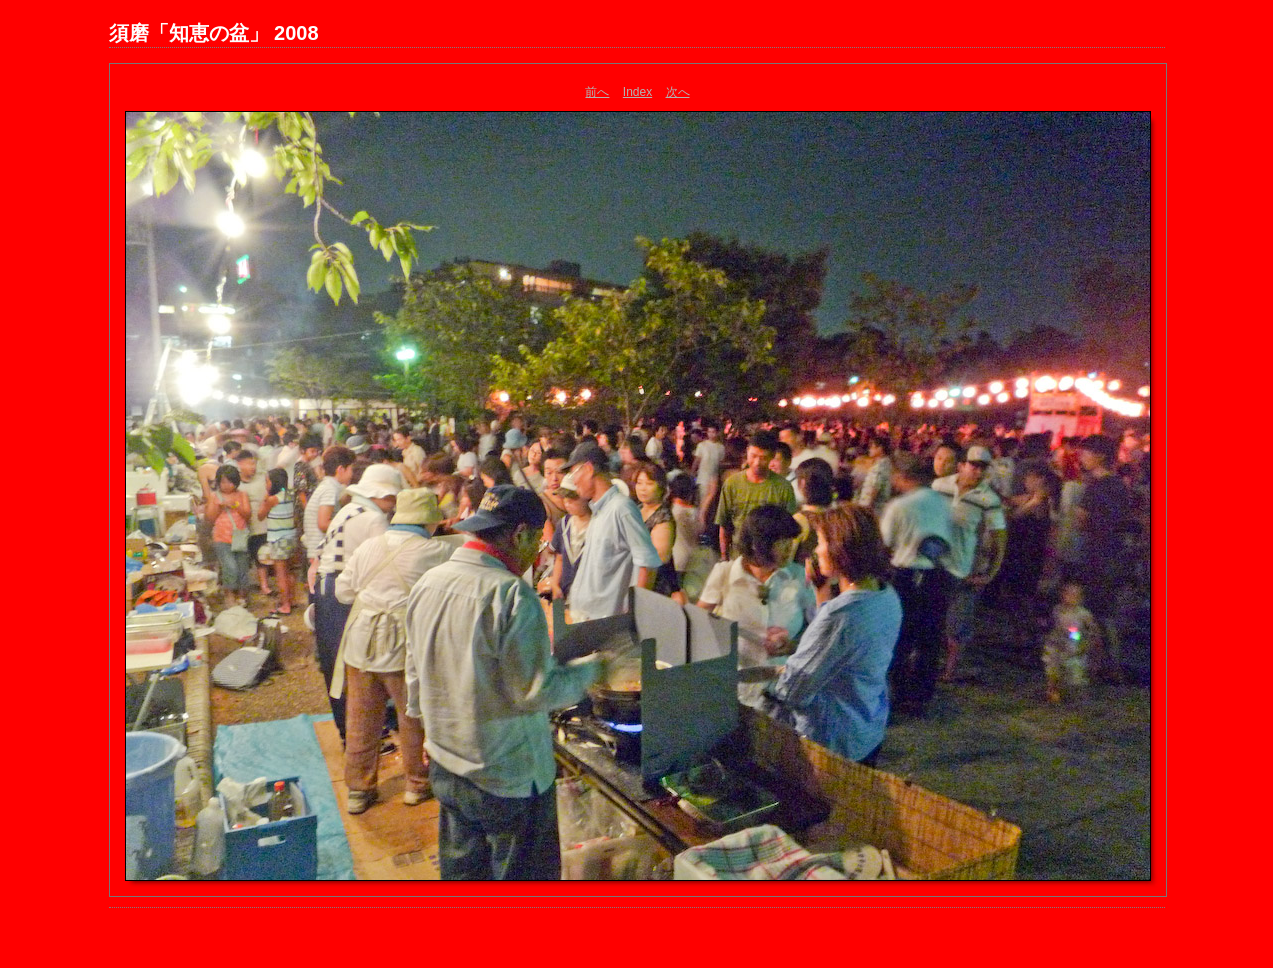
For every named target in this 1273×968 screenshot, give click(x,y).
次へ (678, 92)
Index (637, 92)
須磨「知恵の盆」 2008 (214, 33)
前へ (597, 92)
